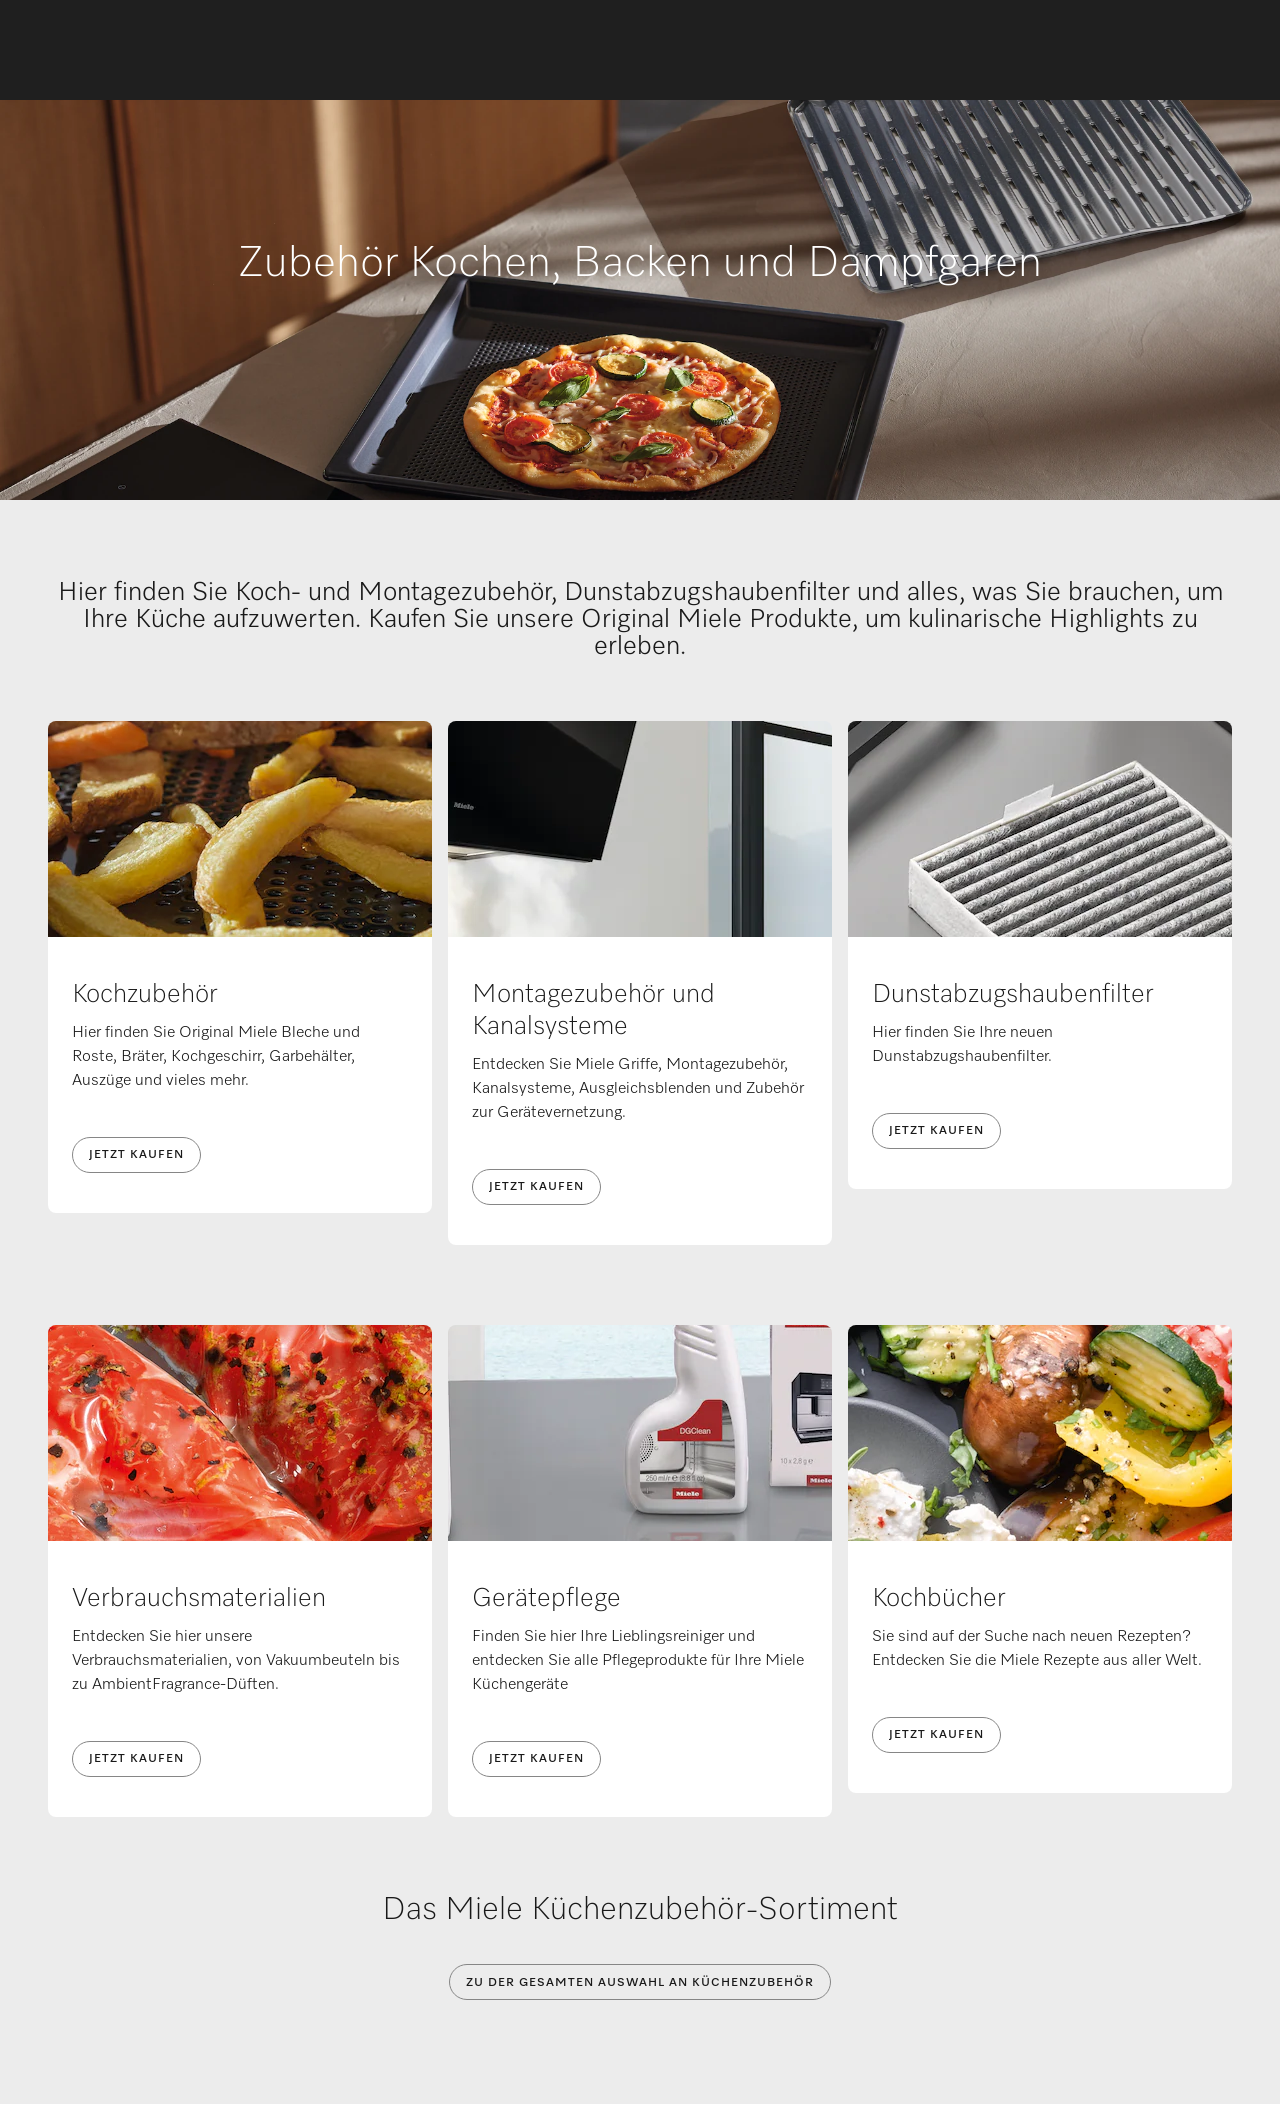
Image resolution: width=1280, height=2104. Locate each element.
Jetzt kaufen (136, 1155)
